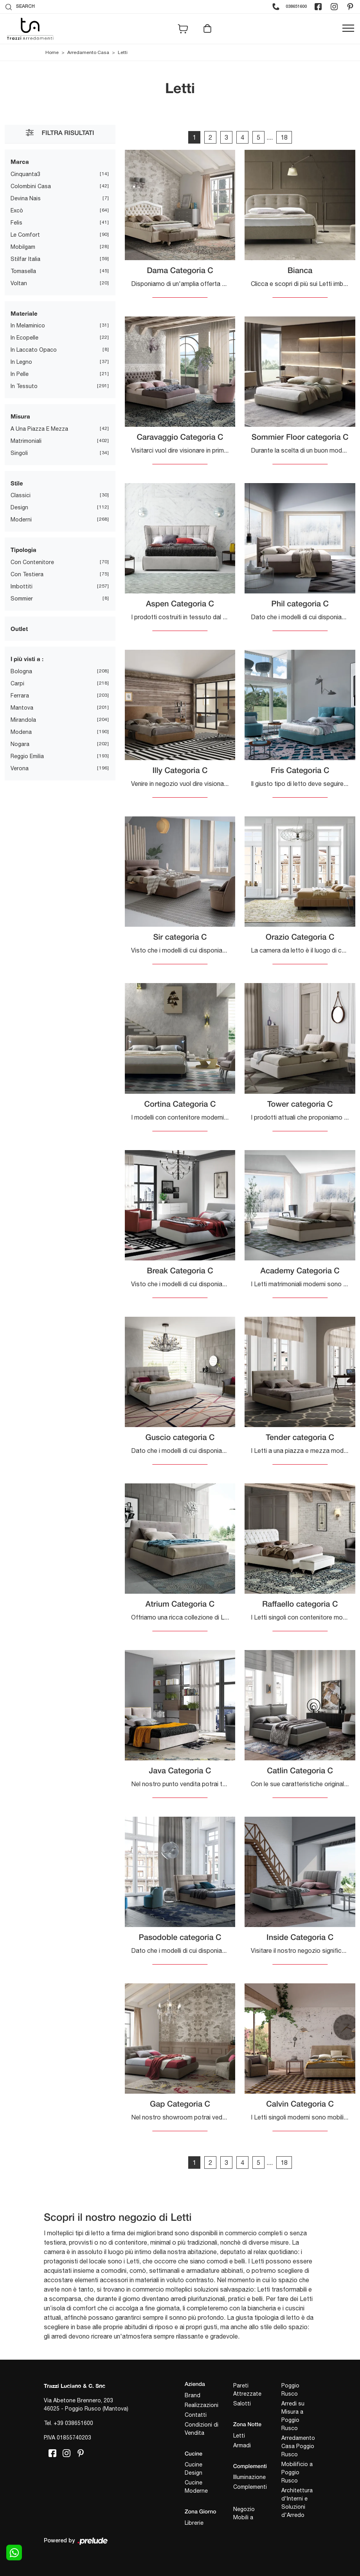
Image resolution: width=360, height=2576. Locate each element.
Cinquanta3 (25, 174)
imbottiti (21, 586)
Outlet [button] (19, 628)
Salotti (242, 2403)
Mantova (22, 708)
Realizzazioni (201, 2405)
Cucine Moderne (196, 2486)
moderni (21, 519)
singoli (19, 453)
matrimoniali (26, 441)
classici (21, 495)
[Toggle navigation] (348, 28)
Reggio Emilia (27, 756)
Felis (16, 222)
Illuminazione (249, 2477)
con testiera (27, 574)
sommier (22, 598)
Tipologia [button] (23, 549)
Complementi (250, 2487)
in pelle (20, 374)
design (19, 507)
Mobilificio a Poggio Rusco (297, 2472)
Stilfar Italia (25, 259)
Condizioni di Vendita (201, 2428)
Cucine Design (193, 2468)
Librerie (194, 2523)
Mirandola (23, 720)
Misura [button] (20, 416)
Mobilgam (23, 247)
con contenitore (32, 562)
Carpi (17, 683)
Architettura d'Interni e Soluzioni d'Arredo (297, 2502)
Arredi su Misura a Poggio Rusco (292, 2415)
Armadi (242, 2445)
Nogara (20, 744)
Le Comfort (25, 235)
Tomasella (23, 271)
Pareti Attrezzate (247, 2389)
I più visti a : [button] (27, 658)
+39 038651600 (73, 2423)
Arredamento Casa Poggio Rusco (298, 2446)
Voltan (19, 283)
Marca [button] (20, 161)
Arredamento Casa (88, 52)
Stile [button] (17, 483)
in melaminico (28, 325)
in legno (21, 362)
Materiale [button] (24, 313)
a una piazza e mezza (39, 429)
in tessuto (24, 386)
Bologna (21, 671)
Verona (20, 768)
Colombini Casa (31, 186)
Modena (21, 732)
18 (284, 137)
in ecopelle (24, 337)
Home (52, 52)
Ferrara (20, 695)
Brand (192, 2395)
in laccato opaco (34, 350)
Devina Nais (26, 198)
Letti (123, 52)
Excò (17, 210)
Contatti (196, 2415)
